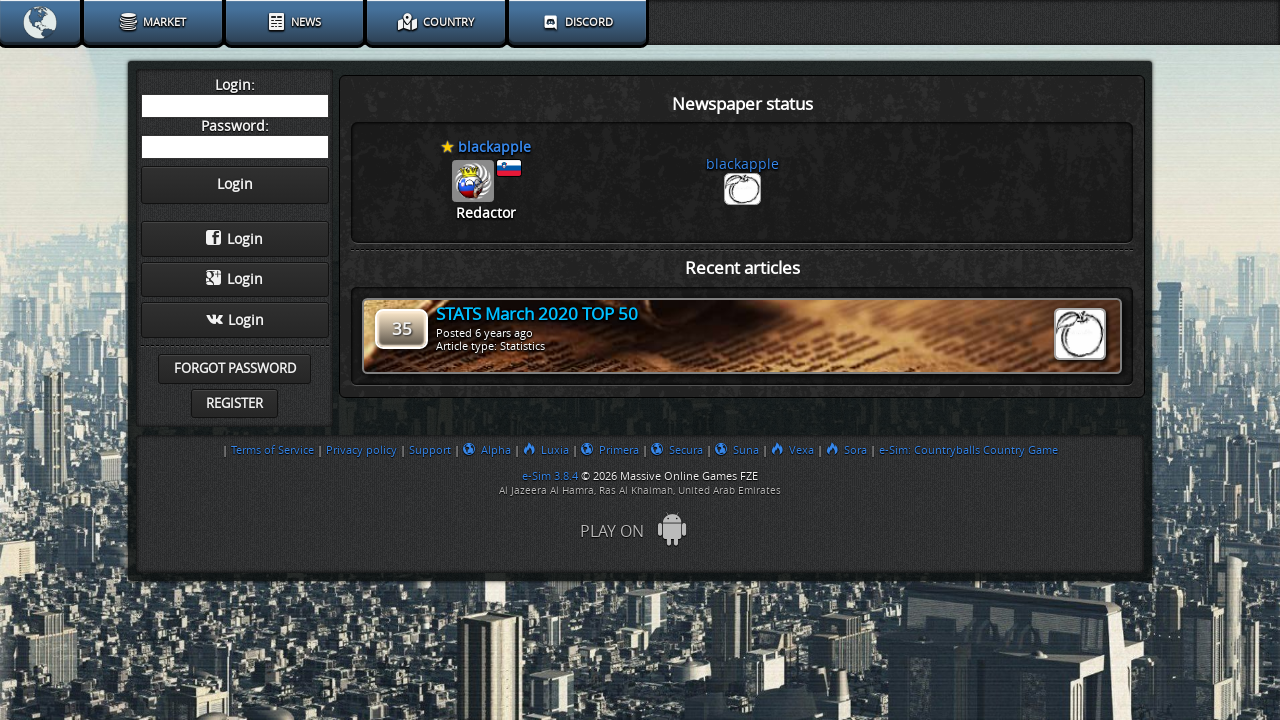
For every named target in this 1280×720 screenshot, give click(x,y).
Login (234, 239)
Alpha (487, 450)
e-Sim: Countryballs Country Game (968, 450)
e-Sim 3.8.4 (550, 476)
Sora (846, 450)
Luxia (546, 450)
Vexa (792, 450)
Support (430, 450)
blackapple (742, 164)
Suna (737, 450)
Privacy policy (361, 450)
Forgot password (235, 368)
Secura (677, 450)
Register (234, 403)
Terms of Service (272, 450)
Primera (610, 450)
